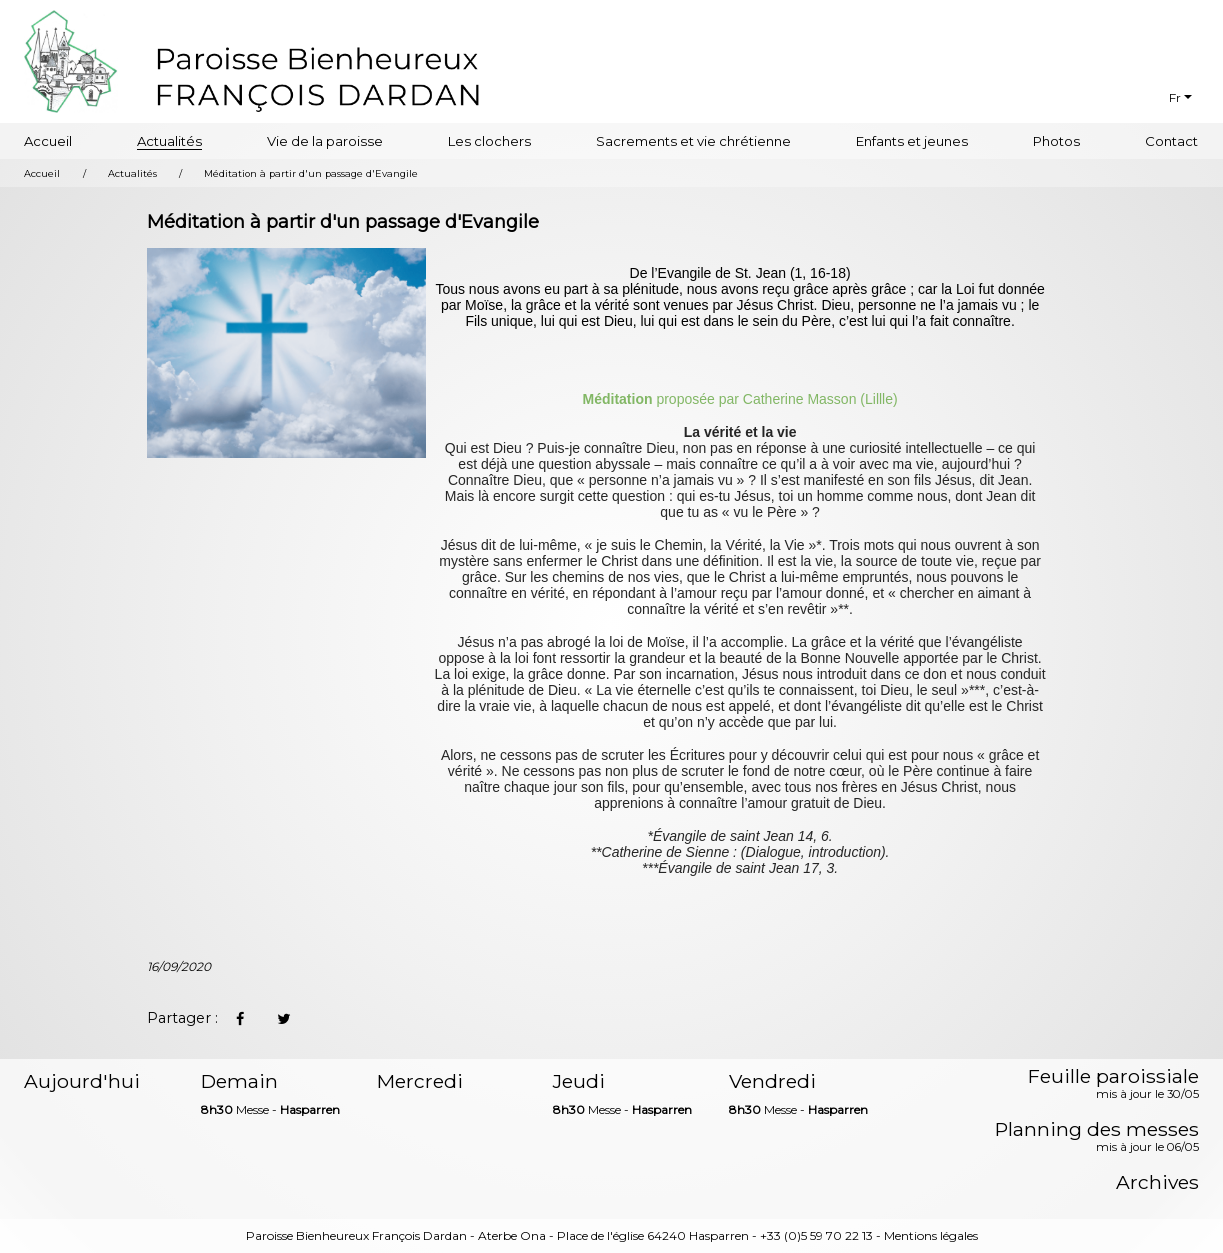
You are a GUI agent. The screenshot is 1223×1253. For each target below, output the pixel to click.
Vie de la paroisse (325, 141)
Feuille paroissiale (1113, 1085)
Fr (1175, 97)
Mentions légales (931, 1235)
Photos (1056, 141)
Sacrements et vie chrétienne (693, 141)
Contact (1171, 141)
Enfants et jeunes (912, 141)
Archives (1157, 1182)
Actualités (169, 141)
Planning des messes (1097, 1138)
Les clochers (489, 141)
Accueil (48, 141)
